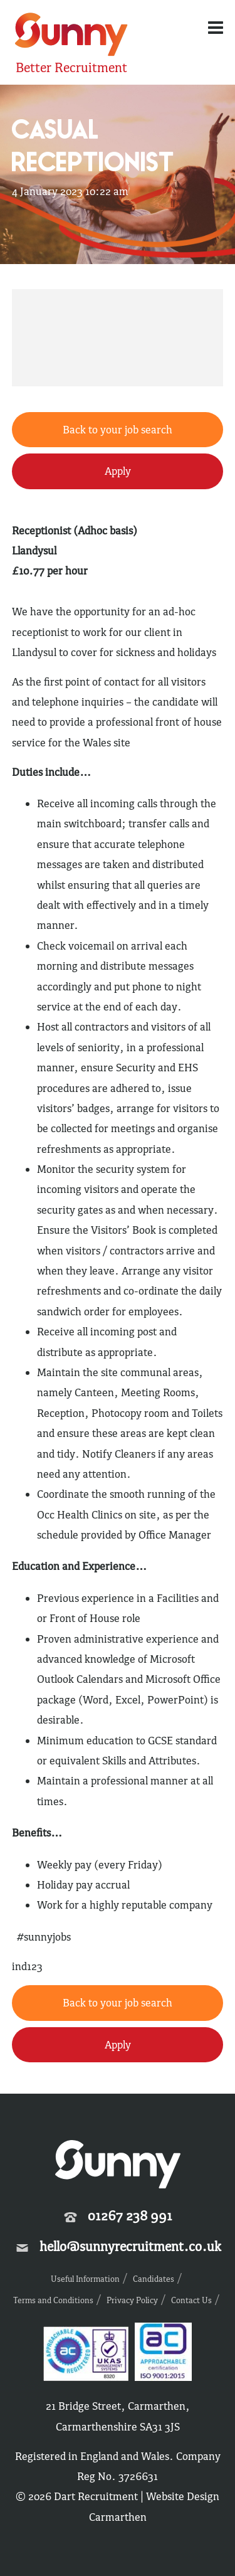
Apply (118, 471)
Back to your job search (117, 430)
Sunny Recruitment (71, 36)
